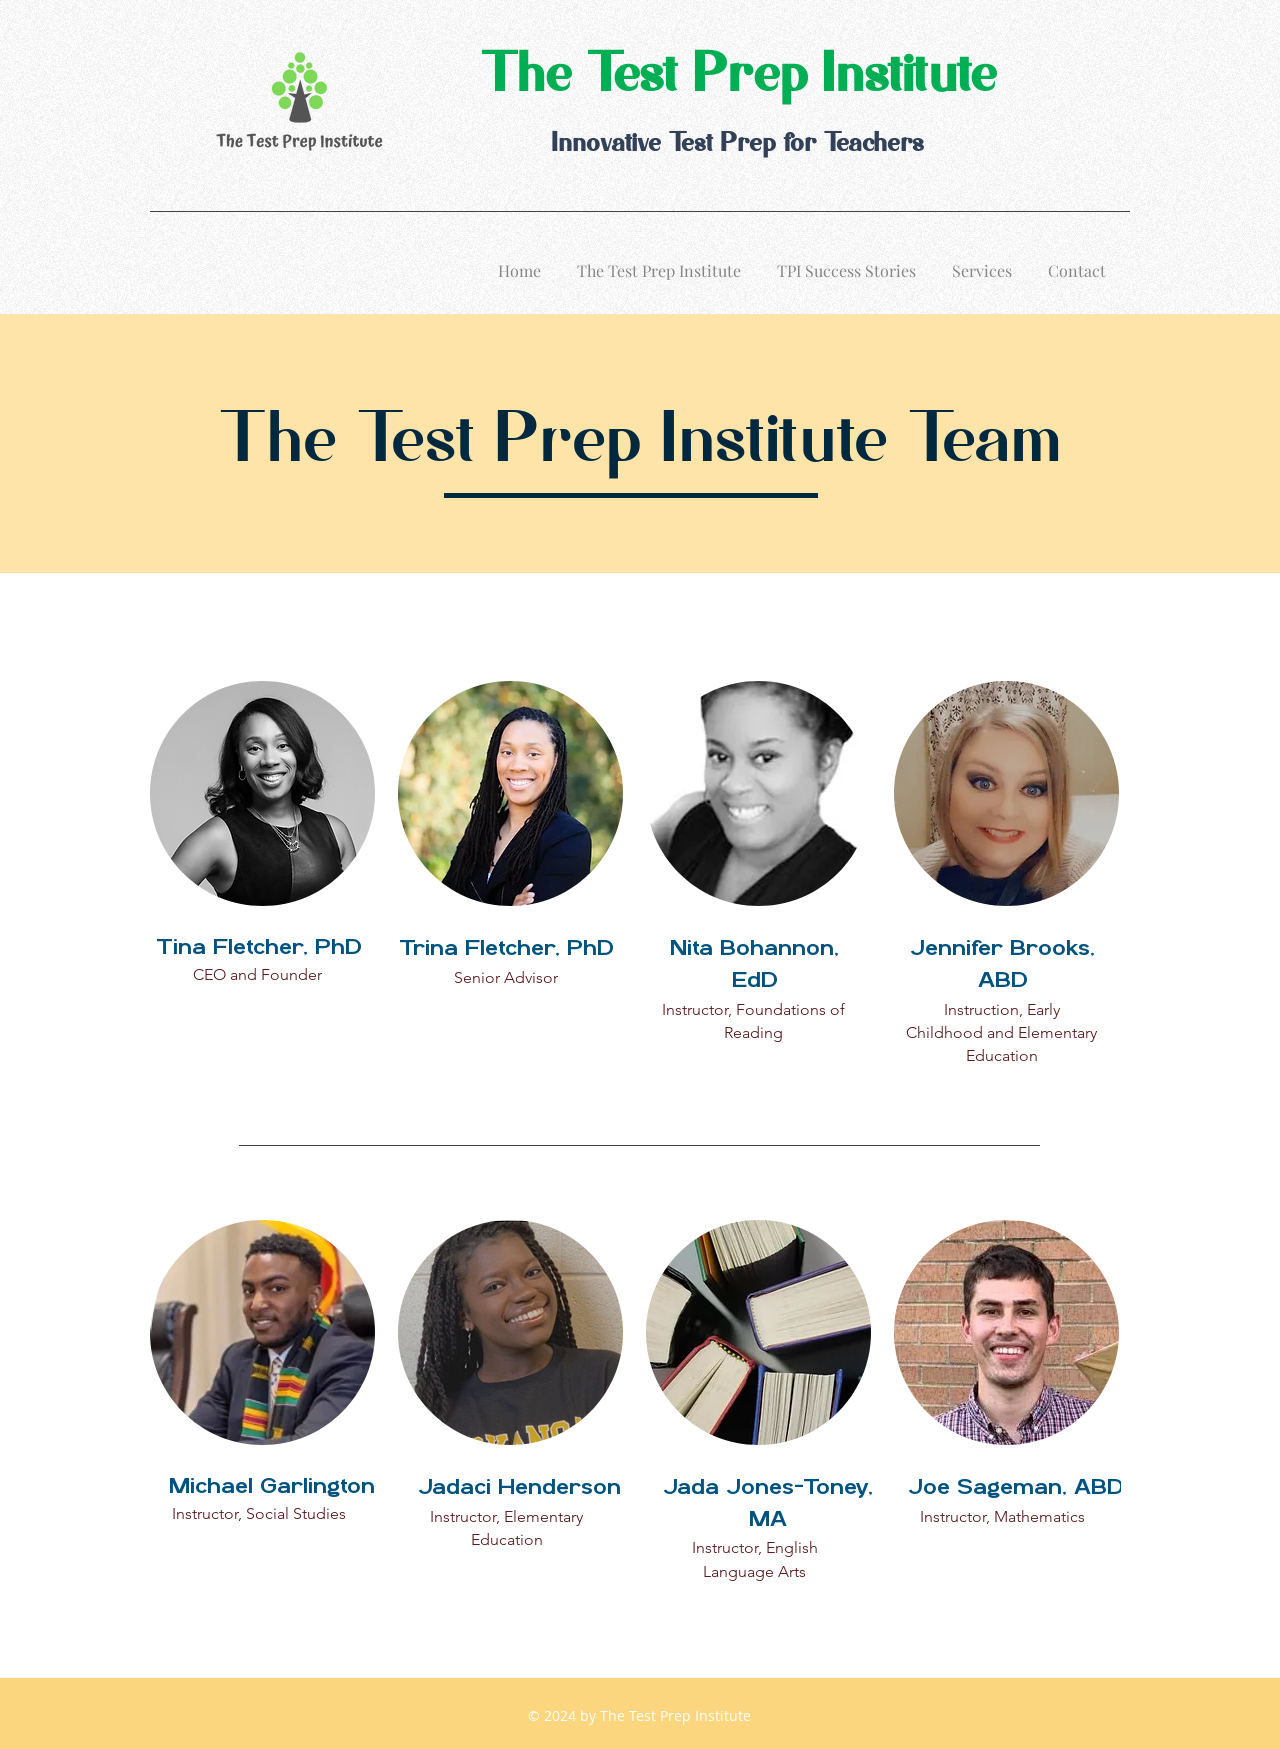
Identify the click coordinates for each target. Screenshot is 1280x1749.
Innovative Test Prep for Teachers (737, 144)
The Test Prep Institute (737, 77)
